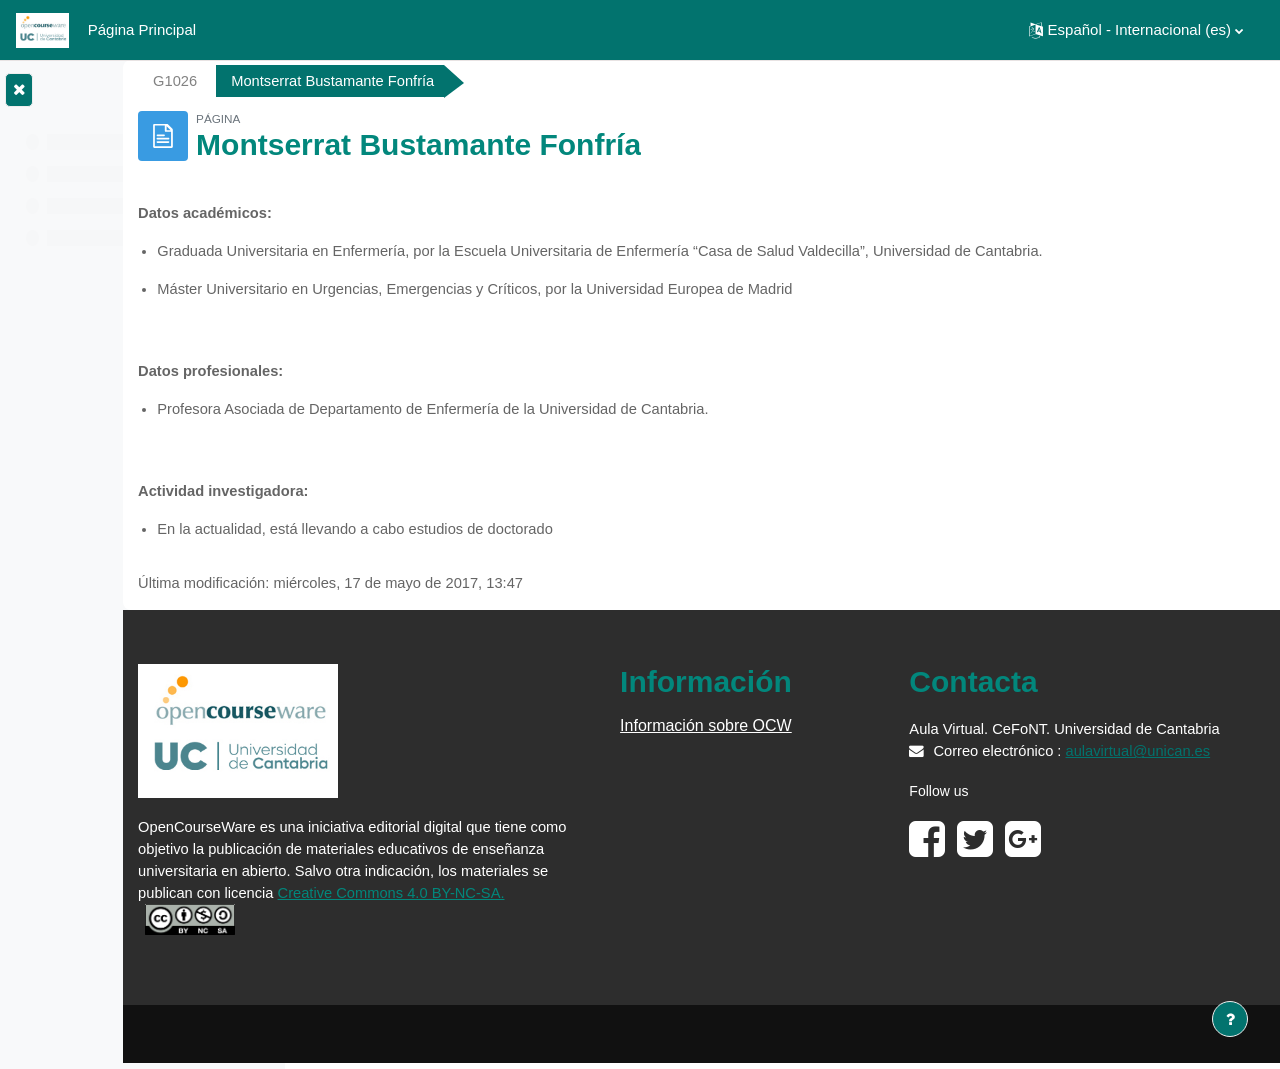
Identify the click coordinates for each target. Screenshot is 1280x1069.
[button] (1136, 30)
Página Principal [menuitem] (142, 29)
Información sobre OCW (810, 732)
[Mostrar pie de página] (1230, 1019)
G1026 (353, 80)
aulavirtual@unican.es (1043, 801)
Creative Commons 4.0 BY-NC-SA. (432, 924)
